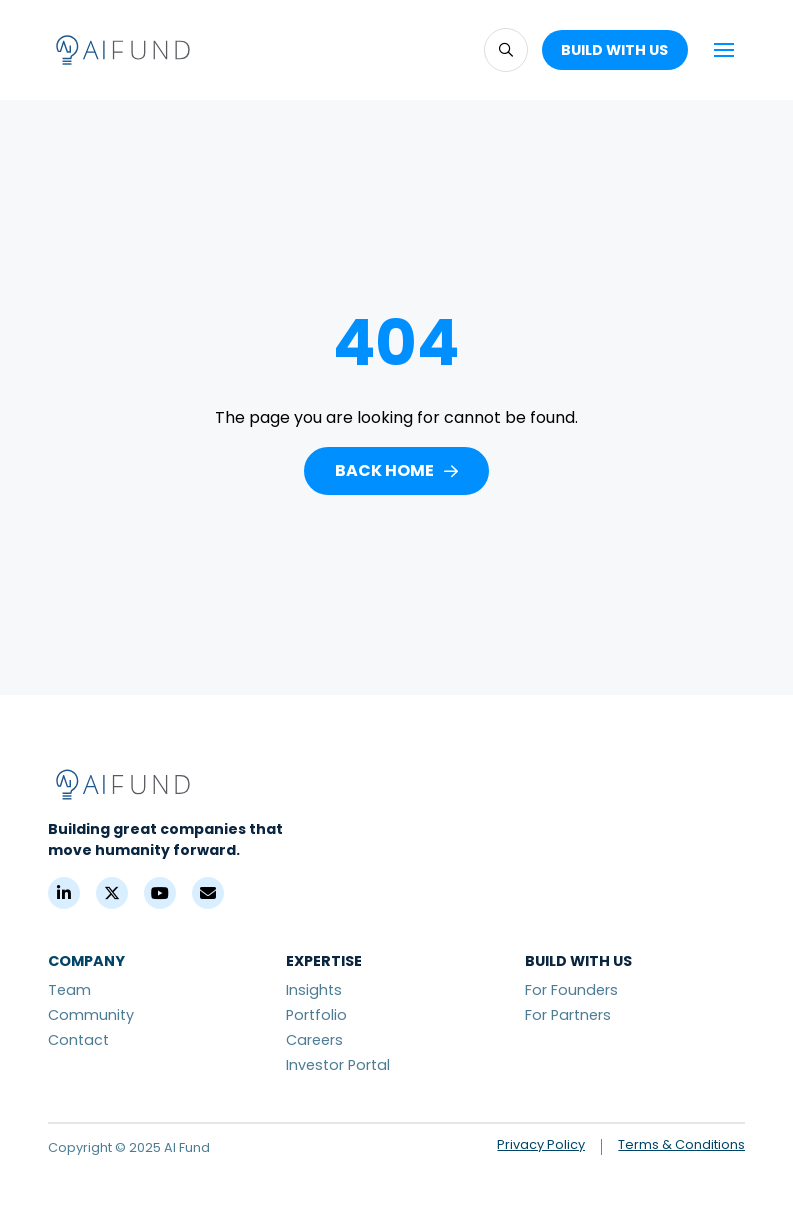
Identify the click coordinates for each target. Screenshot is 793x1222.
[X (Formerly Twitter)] (112, 893)
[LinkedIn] (64, 893)
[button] (505, 49)
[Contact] (208, 893)
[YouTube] (160, 893)
